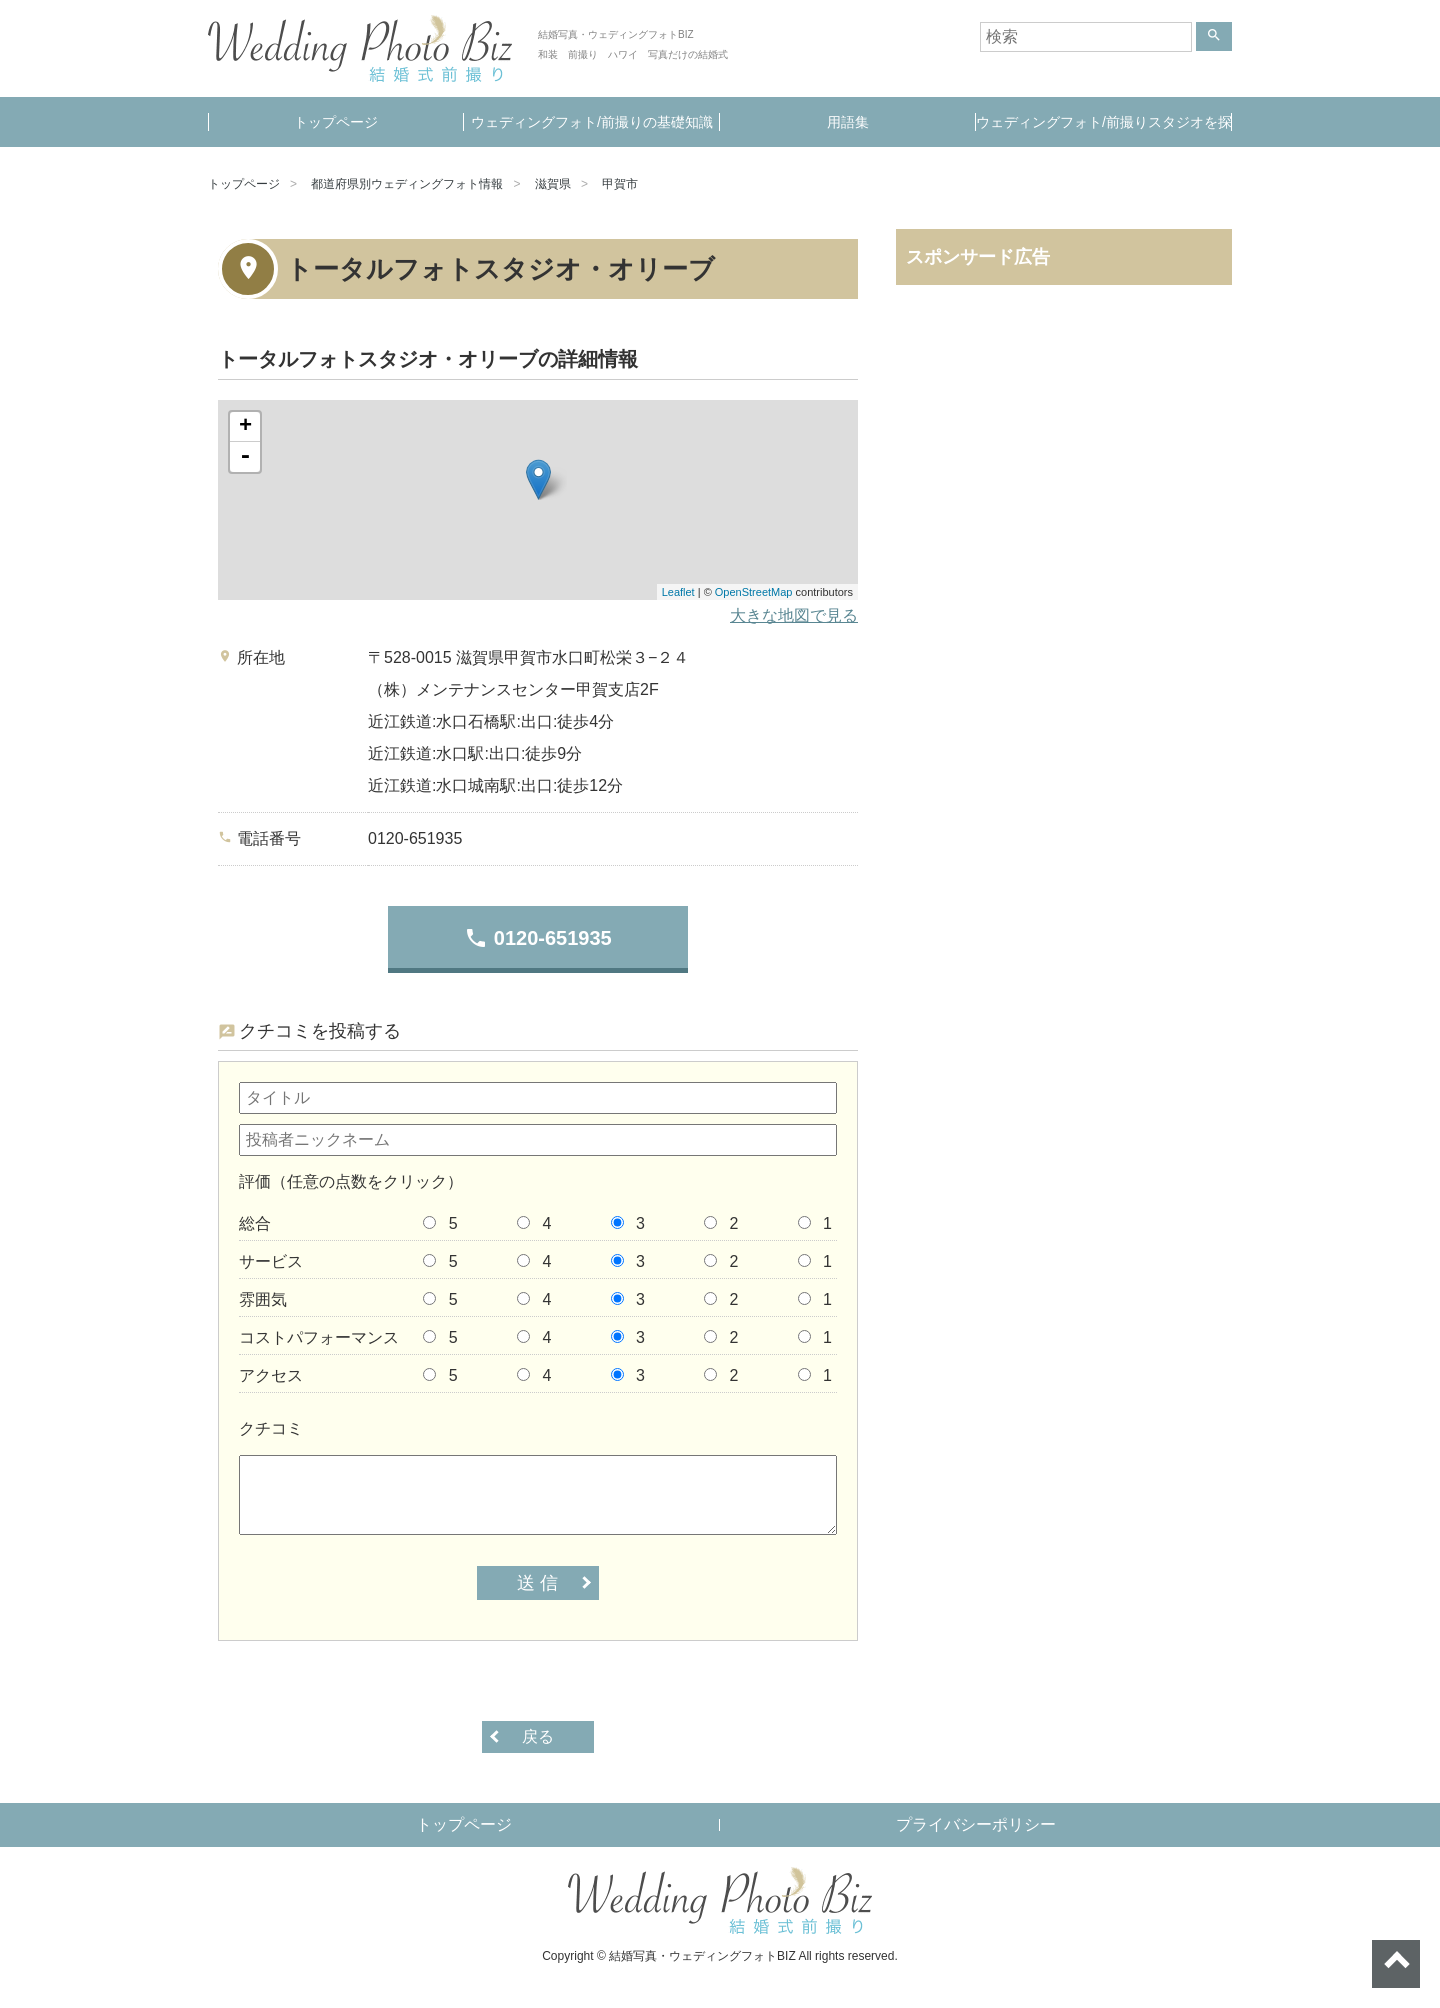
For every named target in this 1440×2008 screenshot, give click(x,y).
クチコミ (271, 1428)
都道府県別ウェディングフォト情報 (407, 184)
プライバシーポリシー (976, 1824)
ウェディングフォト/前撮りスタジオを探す (1104, 130)
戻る (538, 1736)
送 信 (537, 1583)
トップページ (336, 122)
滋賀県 (553, 184)
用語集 (848, 122)
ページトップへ (1396, 1964)
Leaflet (678, 592)
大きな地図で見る (794, 615)
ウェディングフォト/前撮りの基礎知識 (592, 122)
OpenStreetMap (754, 592)
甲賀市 (620, 184)
